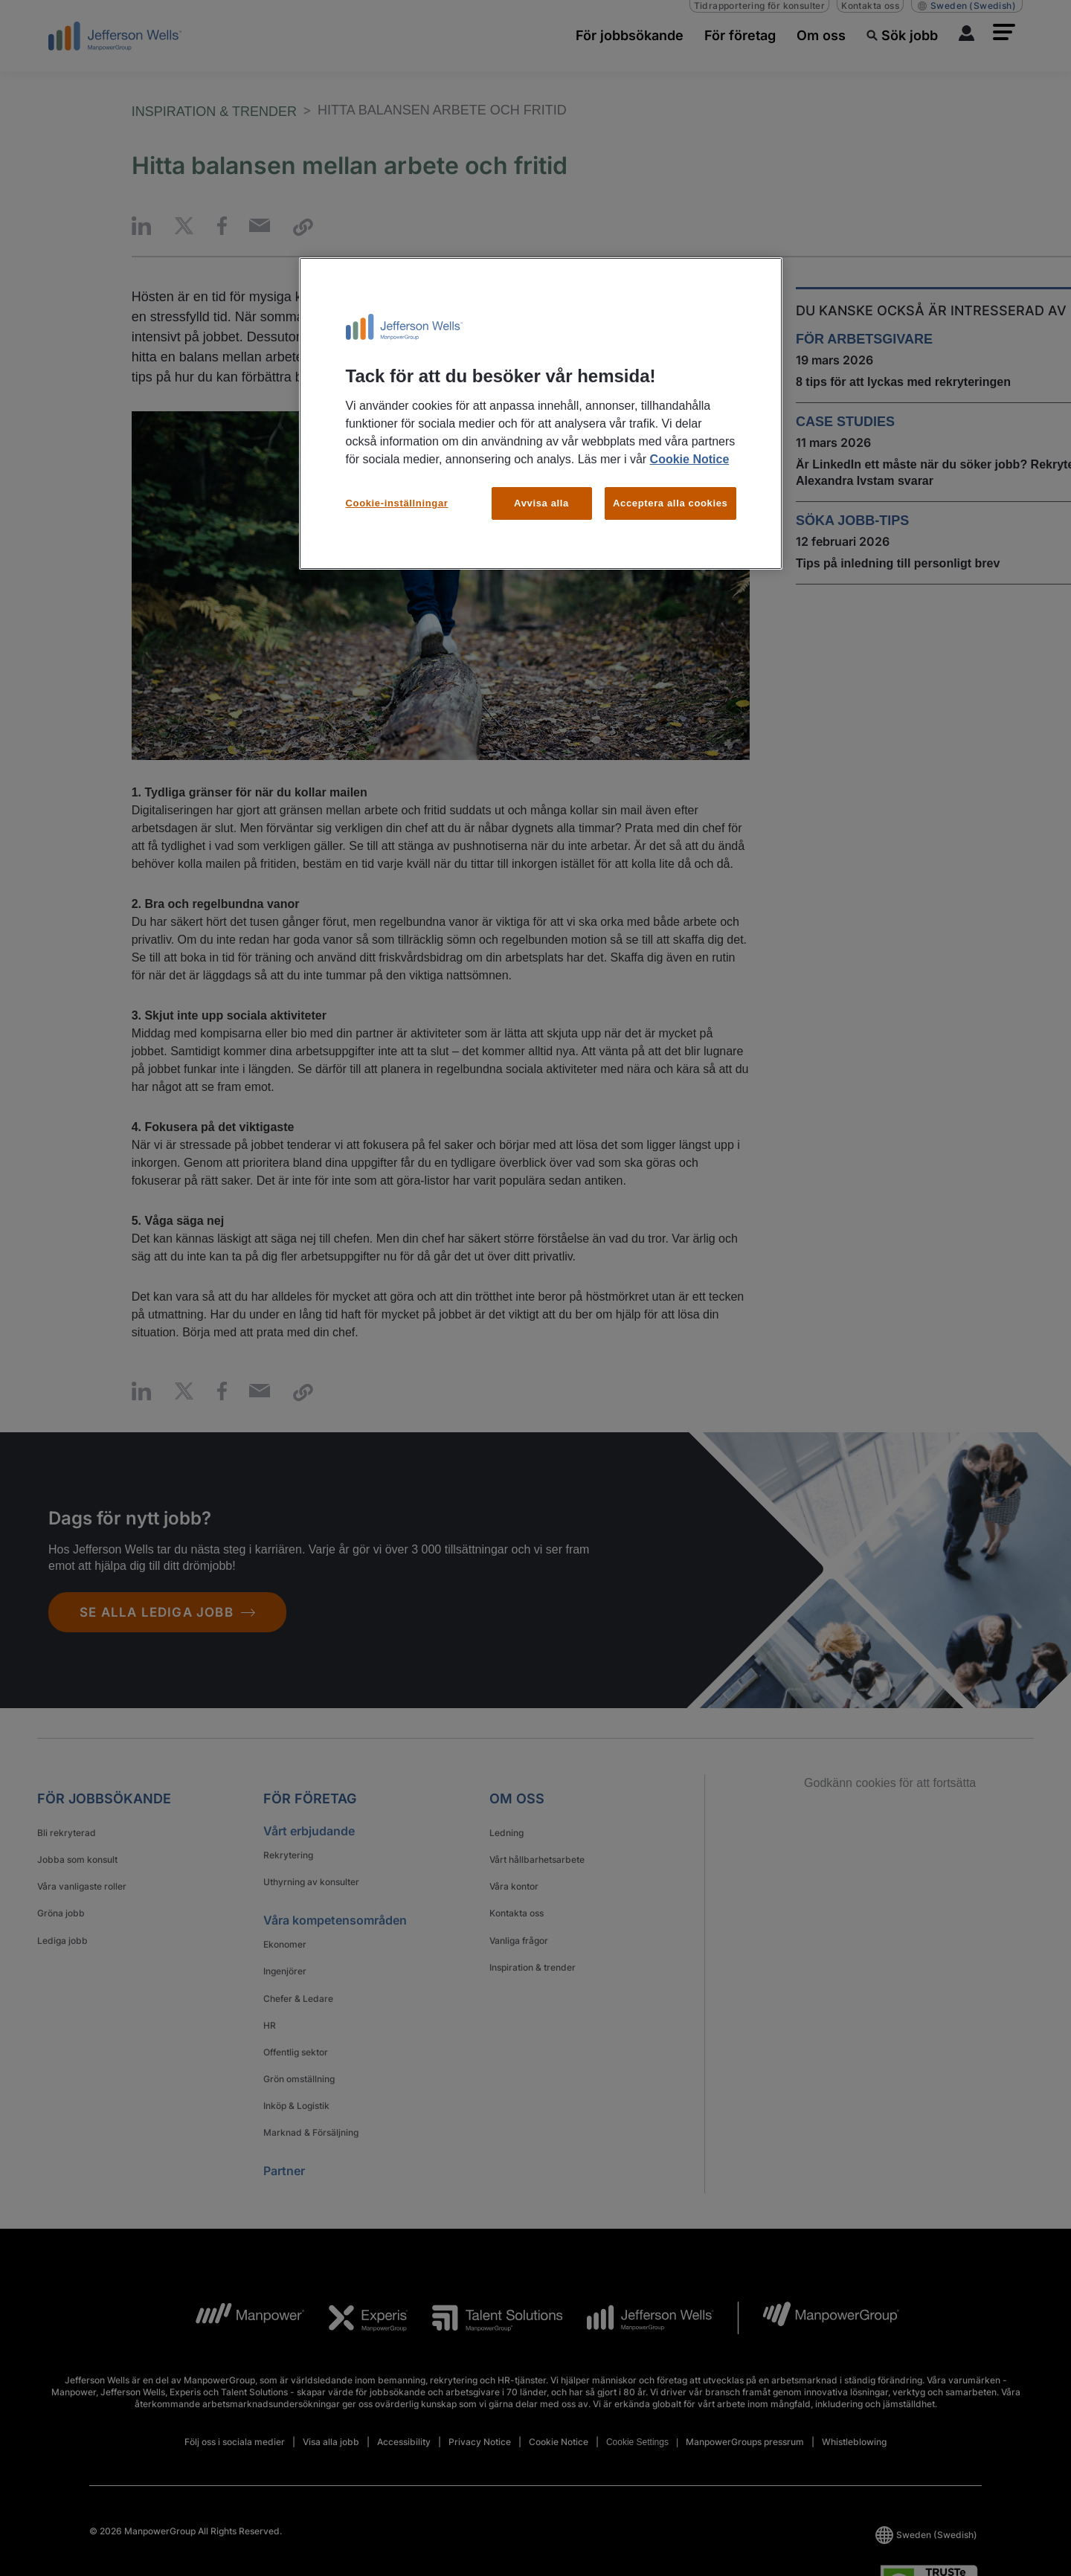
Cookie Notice (690, 459)
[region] (540, 413)
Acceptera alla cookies (670, 503)
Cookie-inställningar (397, 503)
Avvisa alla (541, 503)
